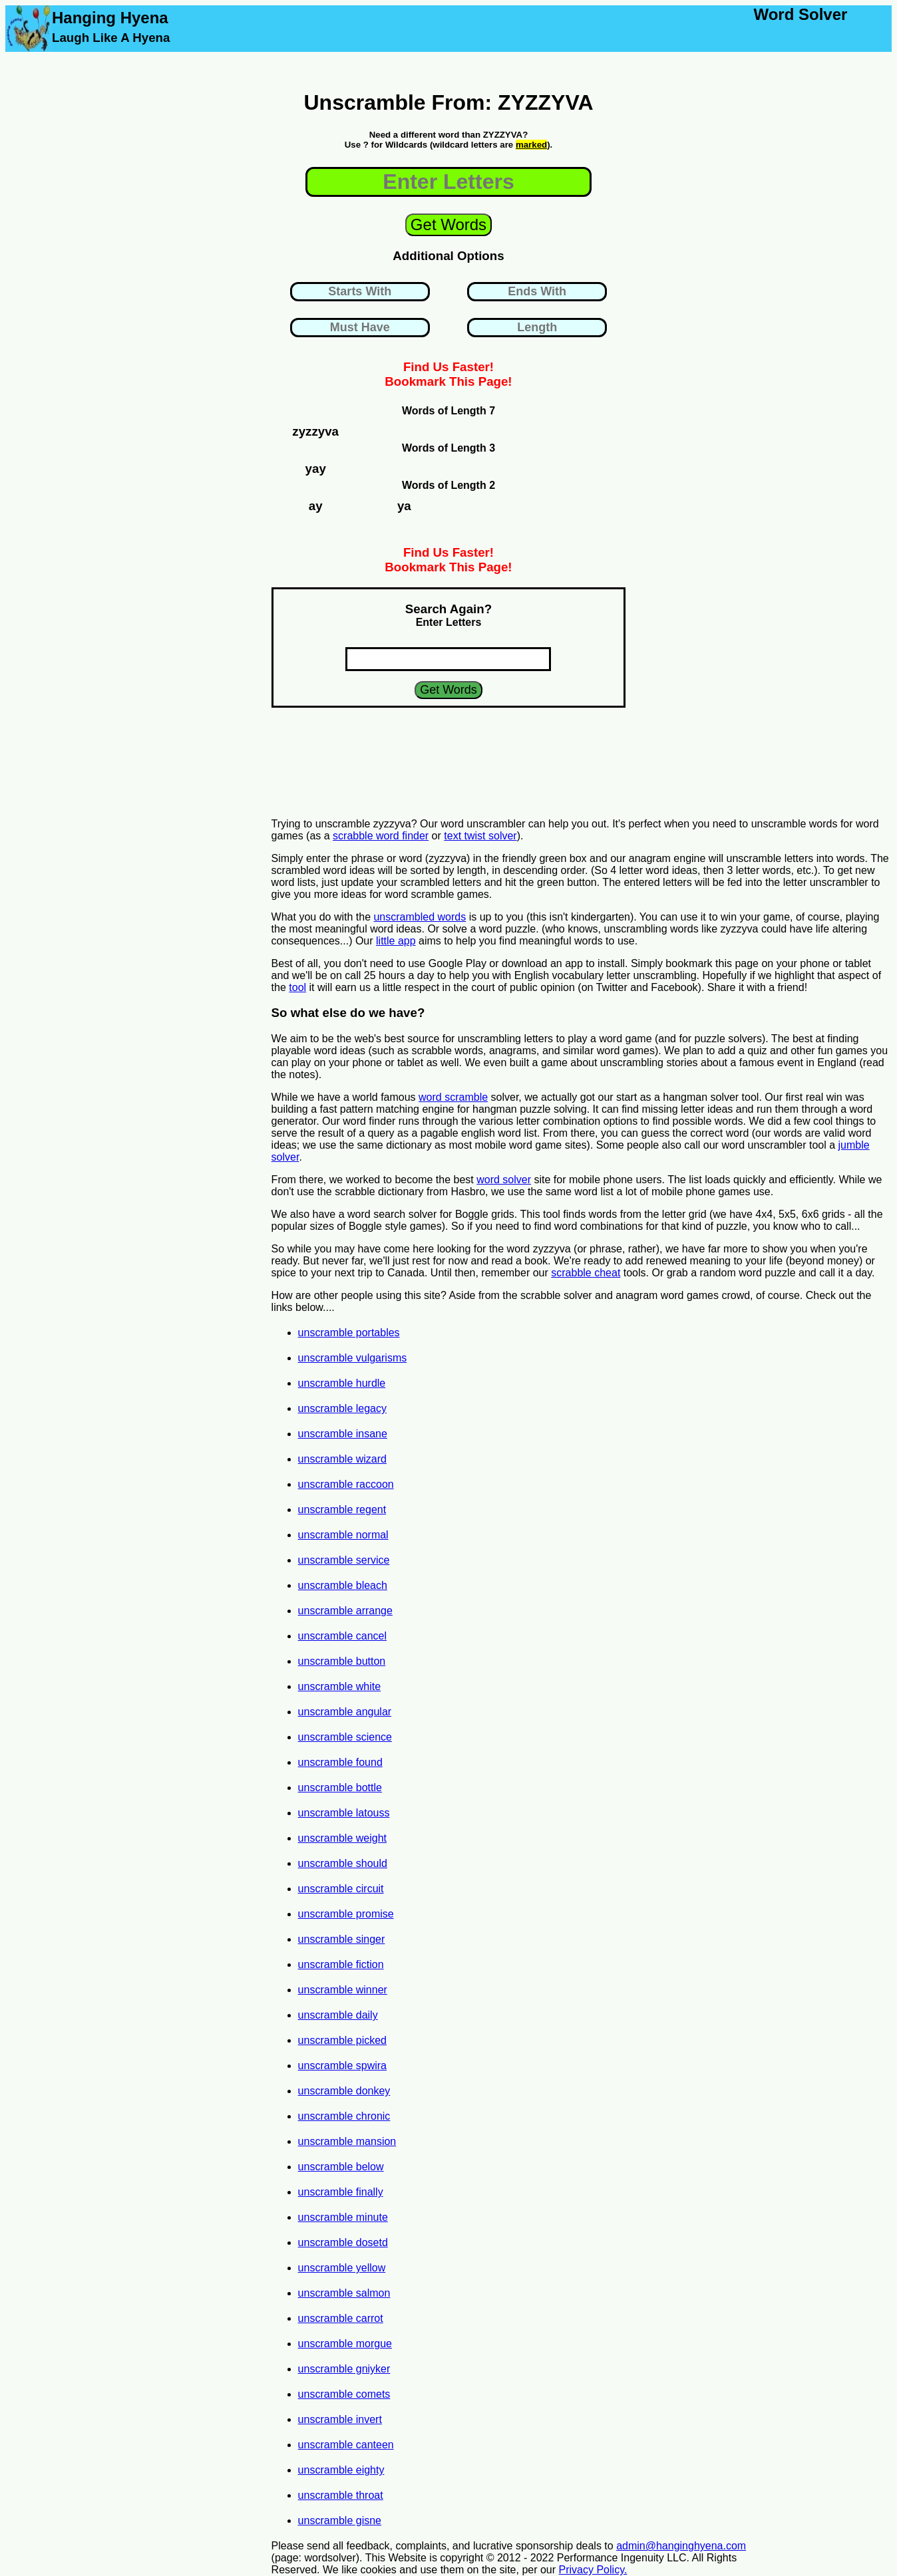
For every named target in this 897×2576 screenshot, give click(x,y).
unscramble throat (340, 2495)
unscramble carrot (340, 2318)
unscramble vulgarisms (352, 1357)
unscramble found (340, 1762)
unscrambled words (419, 917)
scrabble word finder (381, 835)
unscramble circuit (341, 1888)
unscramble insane (342, 1433)
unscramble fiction (341, 1964)
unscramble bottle (340, 1787)
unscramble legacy (342, 1408)
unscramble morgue (345, 2343)
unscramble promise (346, 1914)
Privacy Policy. (593, 2569)
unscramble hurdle (342, 1383)
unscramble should (342, 1863)
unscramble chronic (344, 2116)
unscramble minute (343, 2217)
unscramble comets (344, 2394)
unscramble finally (340, 2192)
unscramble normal (343, 1534)
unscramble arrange (345, 1610)
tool (297, 987)
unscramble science (345, 1737)
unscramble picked (342, 2040)
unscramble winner (342, 1989)
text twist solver (480, 835)
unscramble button (342, 1661)
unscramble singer (341, 1939)
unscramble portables (349, 1332)
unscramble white (339, 1686)
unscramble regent (342, 1509)
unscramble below (341, 2166)
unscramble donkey (344, 2090)
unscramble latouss (344, 1812)
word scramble (453, 1097)
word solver (503, 1179)
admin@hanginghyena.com (681, 2545)
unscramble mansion (347, 2141)
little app (396, 940)
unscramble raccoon (346, 1484)
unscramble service (344, 1560)
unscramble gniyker (344, 2368)
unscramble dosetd (343, 2242)
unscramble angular (345, 1711)
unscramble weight (342, 1838)
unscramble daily (338, 2015)
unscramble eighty (341, 2470)
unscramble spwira (342, 2065)
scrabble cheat (585, 1272)
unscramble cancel (342, 1636)
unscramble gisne (339, 2520)
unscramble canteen (346, 2444)
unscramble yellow (342, 2267)
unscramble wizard (342, 1459)
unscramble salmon (344, 2293)
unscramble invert (340, 2419)
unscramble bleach (342, 1585)
